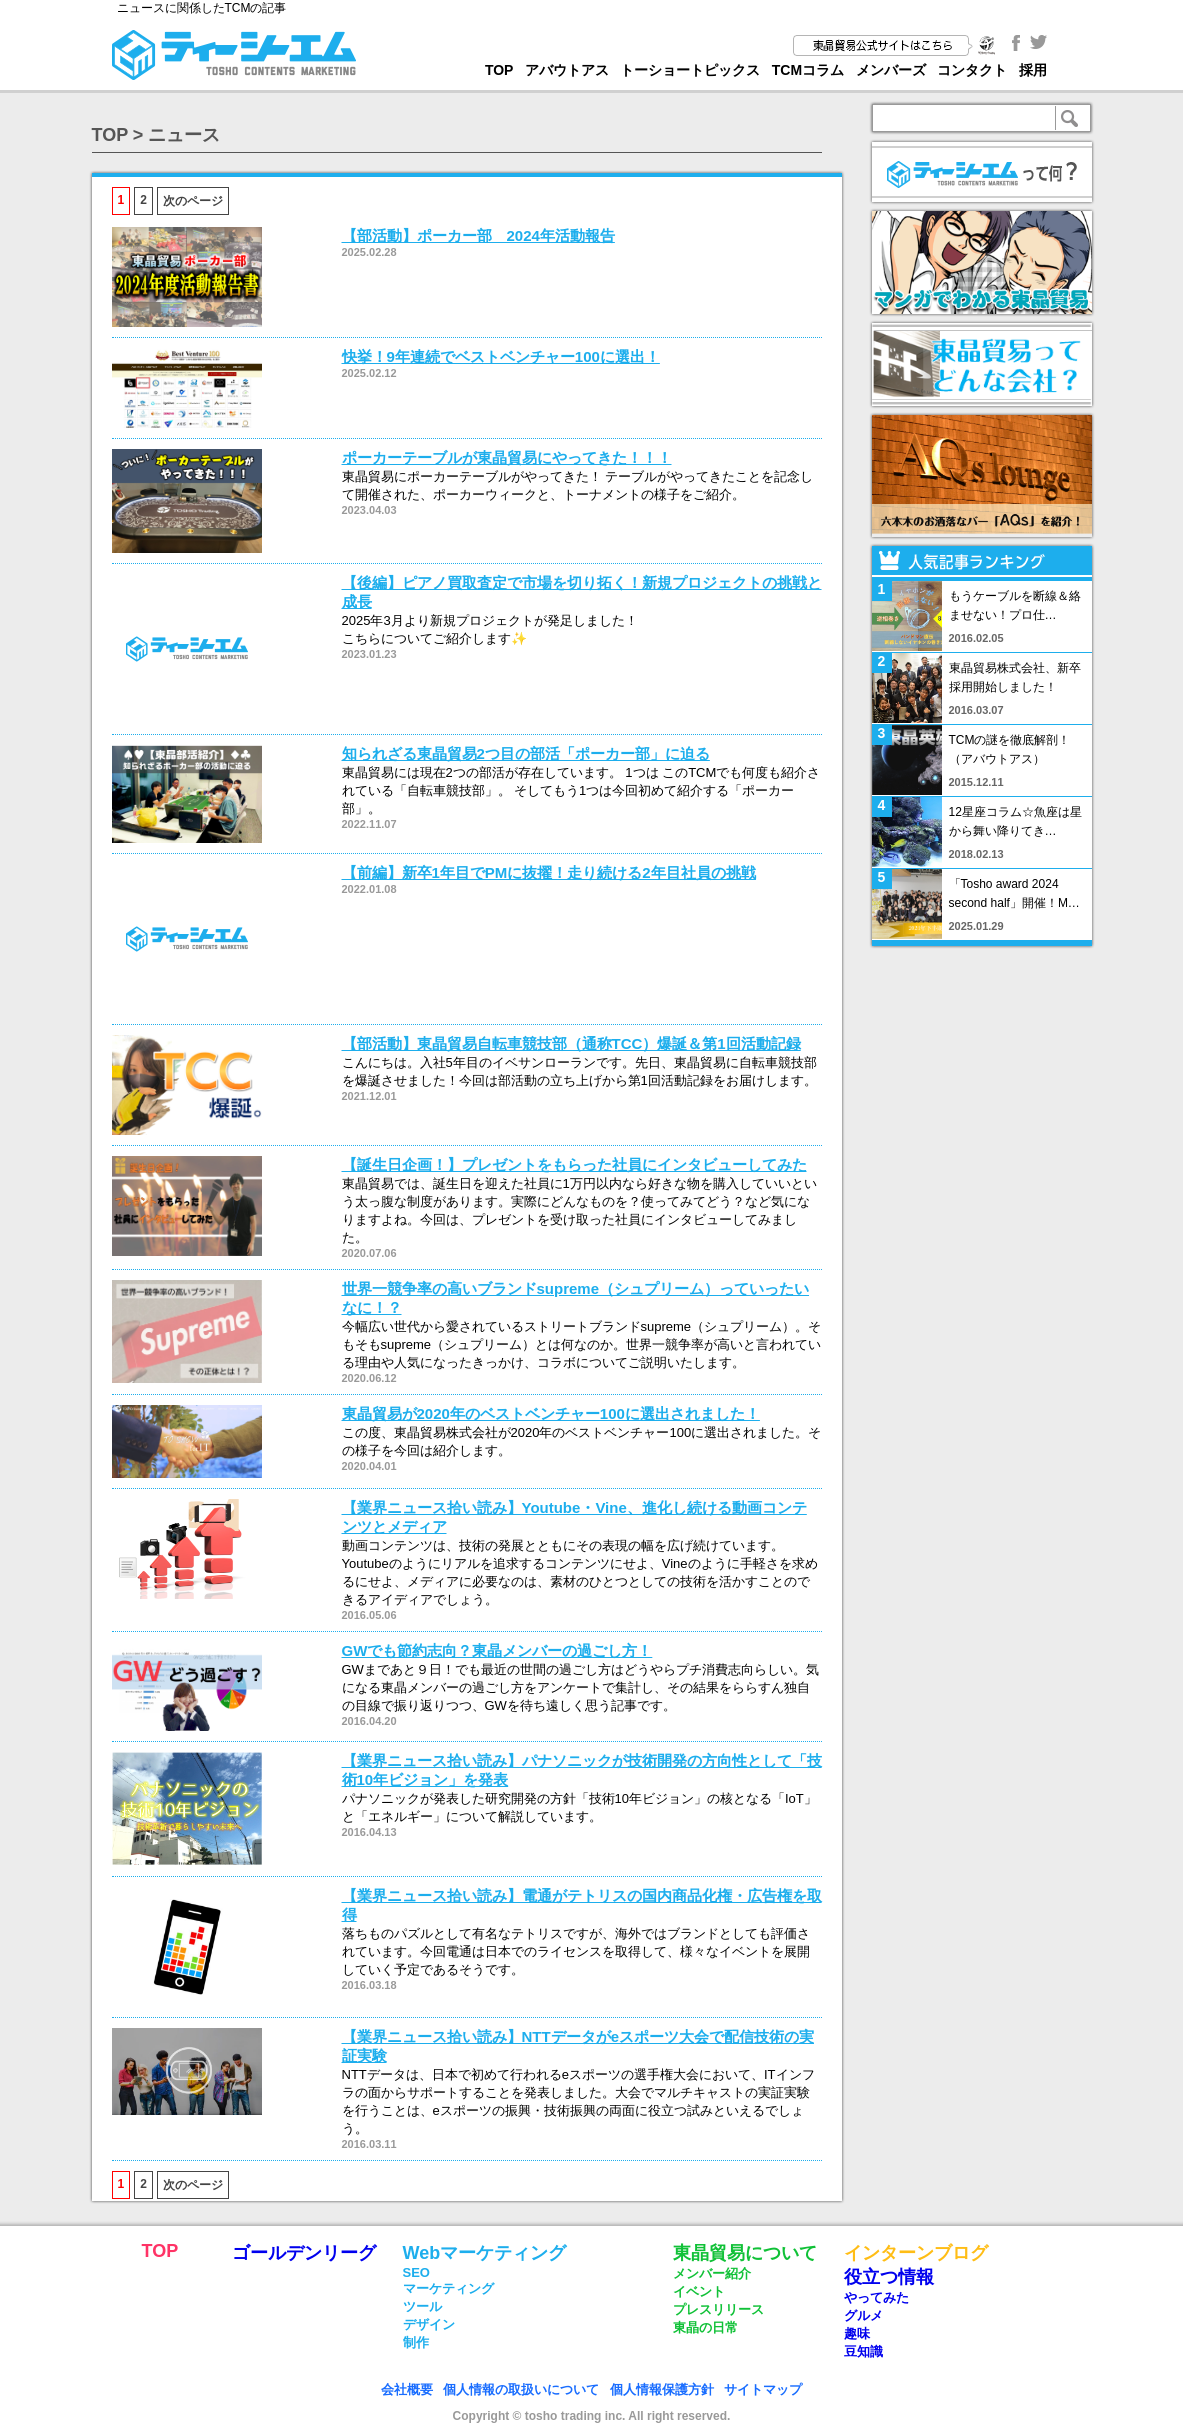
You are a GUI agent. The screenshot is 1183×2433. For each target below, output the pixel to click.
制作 (416, 2342)
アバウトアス (567, 70)
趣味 (857, 2333)
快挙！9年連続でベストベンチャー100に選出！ (501, 356)
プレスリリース (718, 2309)
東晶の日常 (705, 2327)
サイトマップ (763, 2389)
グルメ (863, 2315)
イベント (699, 2291)
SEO (416, 2272)
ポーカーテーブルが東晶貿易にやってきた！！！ (507, 457)
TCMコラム (808, 70)
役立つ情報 (889, 2277)
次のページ (193, 201)
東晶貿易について (745, 2253)
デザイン (429, 2324)
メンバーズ (891, 70)
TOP (499, 70)
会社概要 (407, 2389)
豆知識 (863, 2351)
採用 (1033, 70)
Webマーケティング (485, 2253)
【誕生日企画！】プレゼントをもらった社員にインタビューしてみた (574, 1164)
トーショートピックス (690, 70)
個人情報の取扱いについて (521, 2389)
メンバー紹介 (712, 2273)
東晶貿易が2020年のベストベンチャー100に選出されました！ (551, 1413)
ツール (422, 2306)
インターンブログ (916, 2253)
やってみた (876, 2297)
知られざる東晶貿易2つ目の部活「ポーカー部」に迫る (526, 753)
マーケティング (448, 2288)
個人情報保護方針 (662, 2389)
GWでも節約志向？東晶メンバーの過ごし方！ (497, 1650)
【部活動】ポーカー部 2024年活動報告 (478, 235)
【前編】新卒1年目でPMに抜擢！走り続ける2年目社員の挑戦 (549, 872)
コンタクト (972, 70)
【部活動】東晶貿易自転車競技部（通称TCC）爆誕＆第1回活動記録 (571, 1043)
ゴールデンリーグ (304, 2253)
